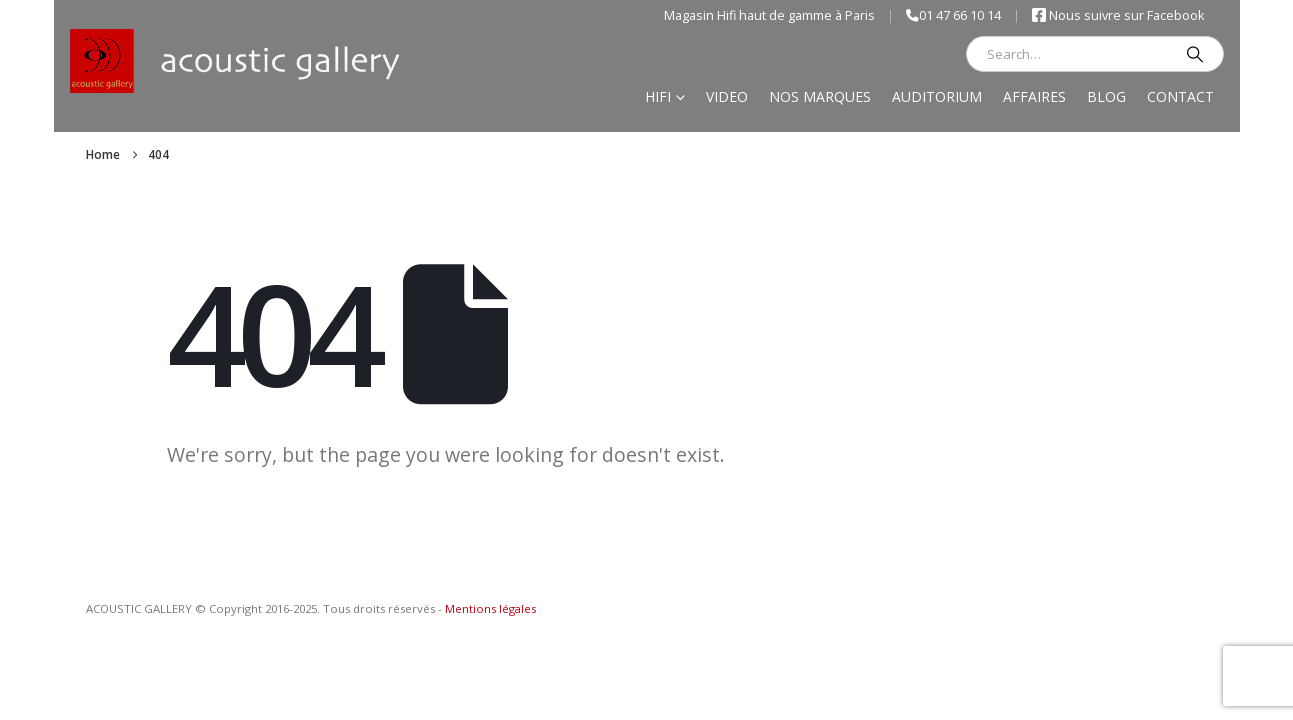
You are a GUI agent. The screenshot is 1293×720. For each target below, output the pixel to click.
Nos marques (820, 96)
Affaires (1034, 96)
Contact (1180, 96)
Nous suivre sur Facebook (1118, 15)
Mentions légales (490, 608)
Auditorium (937, 96)
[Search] (1195, 54)
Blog (1106, 96)
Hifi (658, 96)
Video (727, 96)
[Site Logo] (236, 61)
